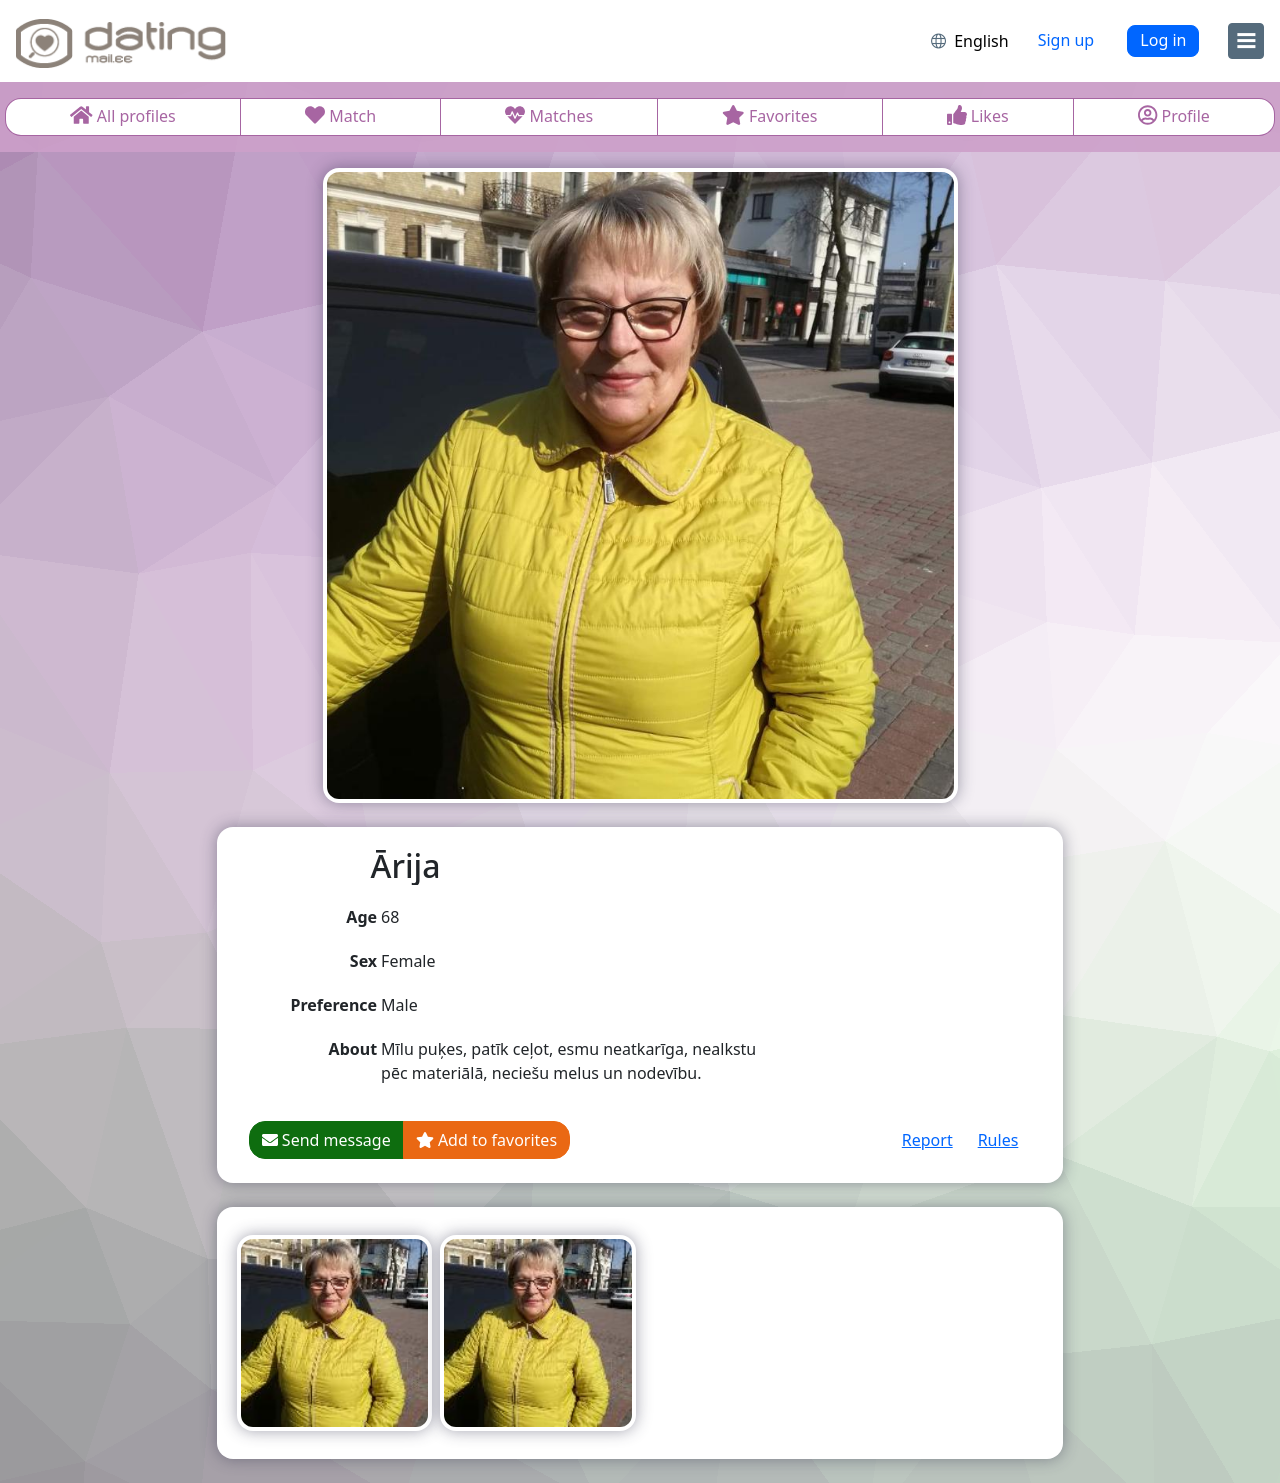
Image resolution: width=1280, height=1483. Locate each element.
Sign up (1066, 40)
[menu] (1246, 41)
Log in (1163, 40)
